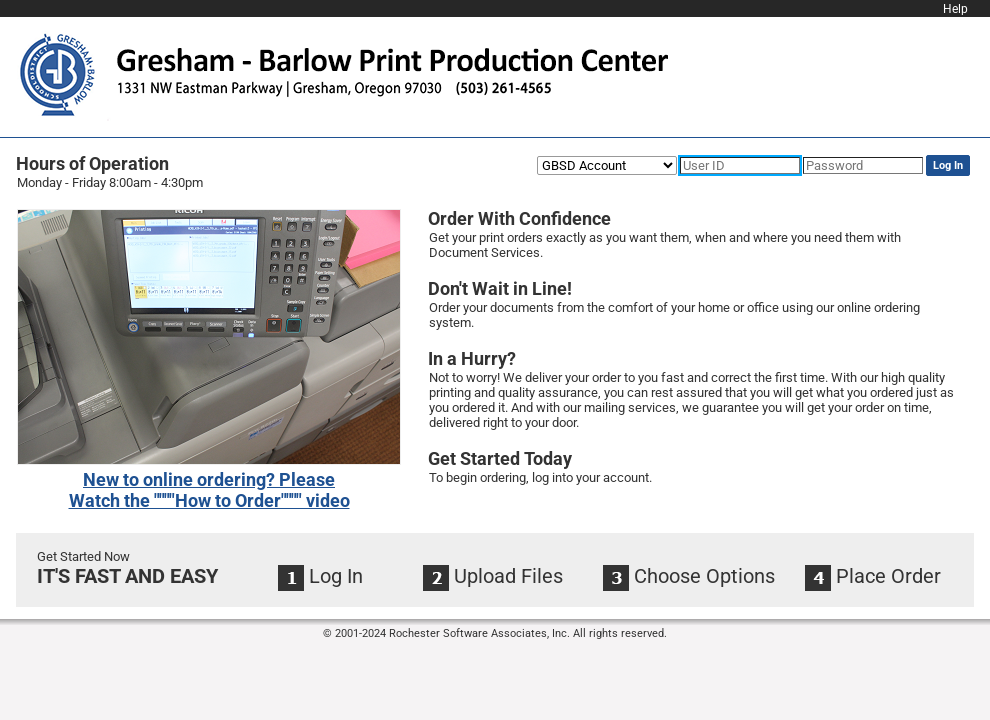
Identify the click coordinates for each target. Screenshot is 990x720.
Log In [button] (948, 165)
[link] (209, 490)
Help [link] (955, 9)
